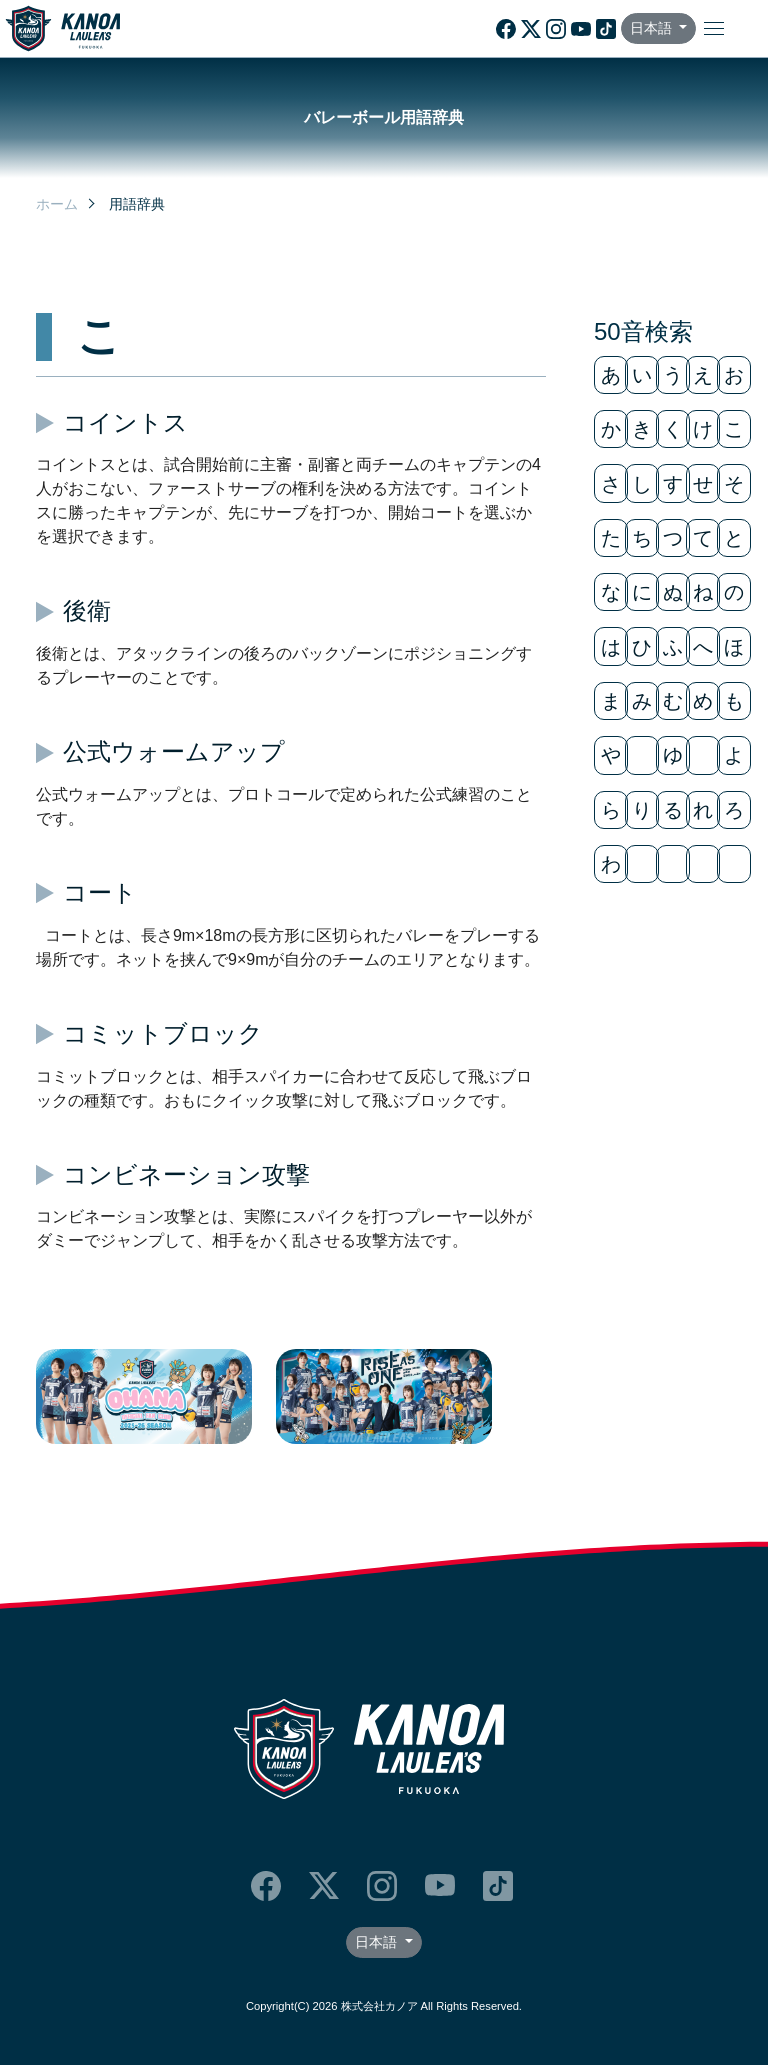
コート (100, 892)
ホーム (57, 204)
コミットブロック (163, 1033)
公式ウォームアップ (174, 751)
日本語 (653, 28)
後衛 (87, 610)
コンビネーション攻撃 (186, 1174)
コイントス (125, 422)
